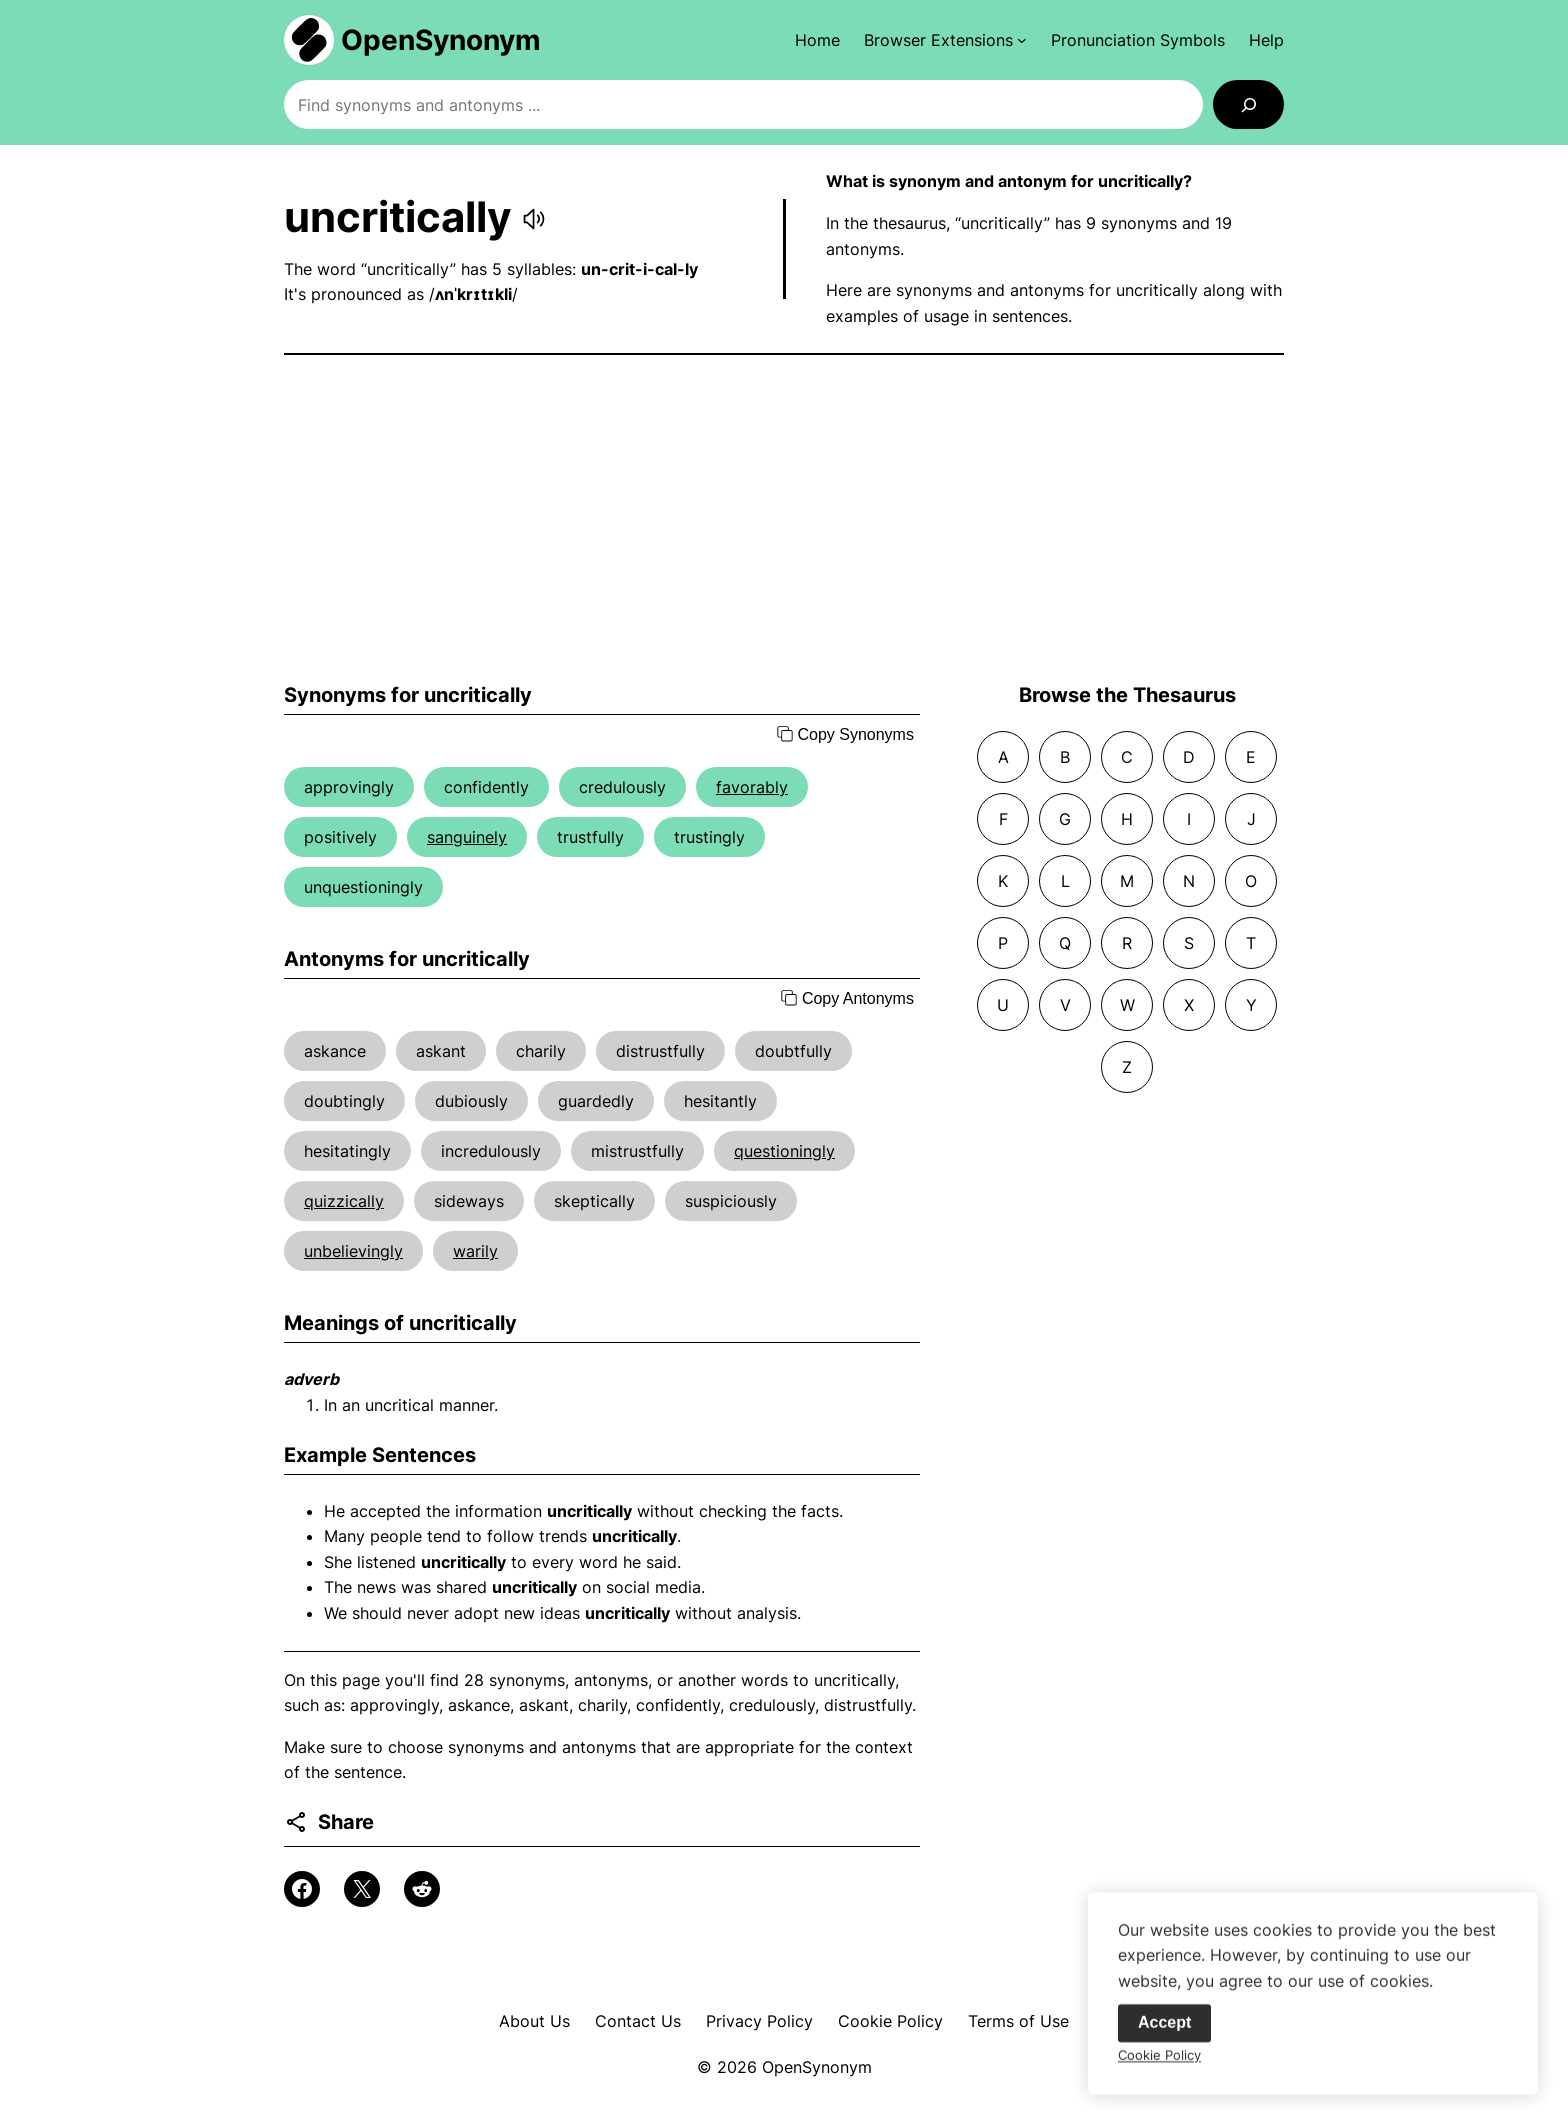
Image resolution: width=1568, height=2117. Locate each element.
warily (475, 1251)
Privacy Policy (759, 2021)
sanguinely (467, 837)
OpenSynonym (441, 40)
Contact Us (638, 2021)
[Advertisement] (784, 519)
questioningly (784, 1151)
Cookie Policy (890, 2021)
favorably (752, 787)
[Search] (1248, 104)
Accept (1164, 2031)
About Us (534, 2021)
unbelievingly (353, 1251)
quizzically (344, 1201)
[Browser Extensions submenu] (945, 40)
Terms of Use (1018, 2021)
